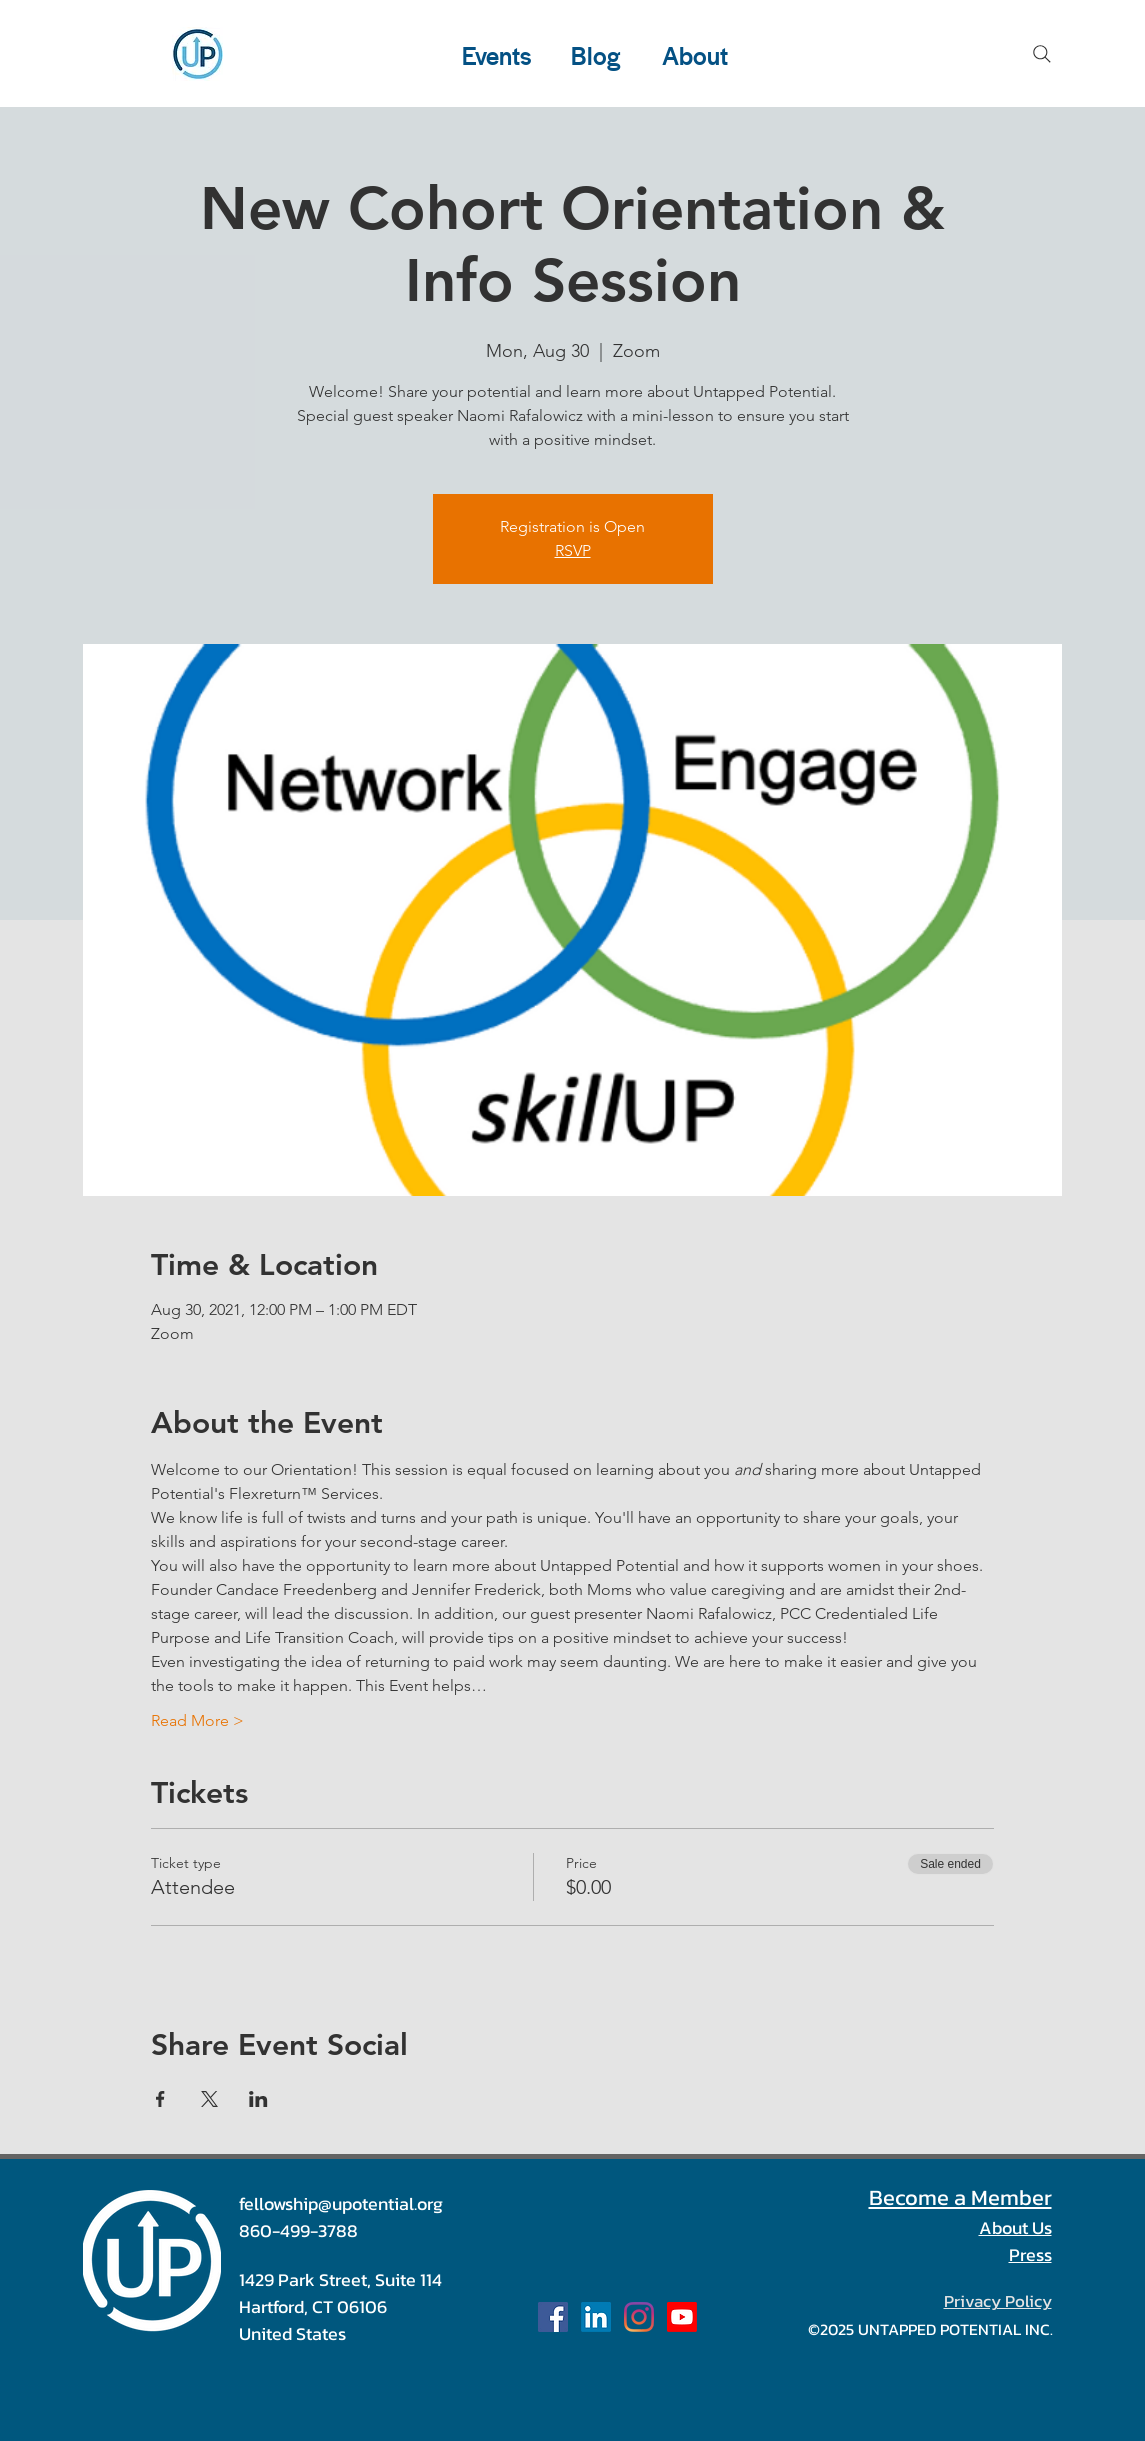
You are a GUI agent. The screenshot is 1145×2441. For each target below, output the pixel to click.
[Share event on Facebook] (160, 2099)
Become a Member (960, 2197)
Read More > (197, 1720)
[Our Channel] (682, 2317)
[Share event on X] (209, 2099)
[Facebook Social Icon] (553, 2317)
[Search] (1042, 54)
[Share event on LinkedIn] (258, 2099)
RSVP (573, 550)
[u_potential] (639, 2317)
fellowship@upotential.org (341, 2203)
